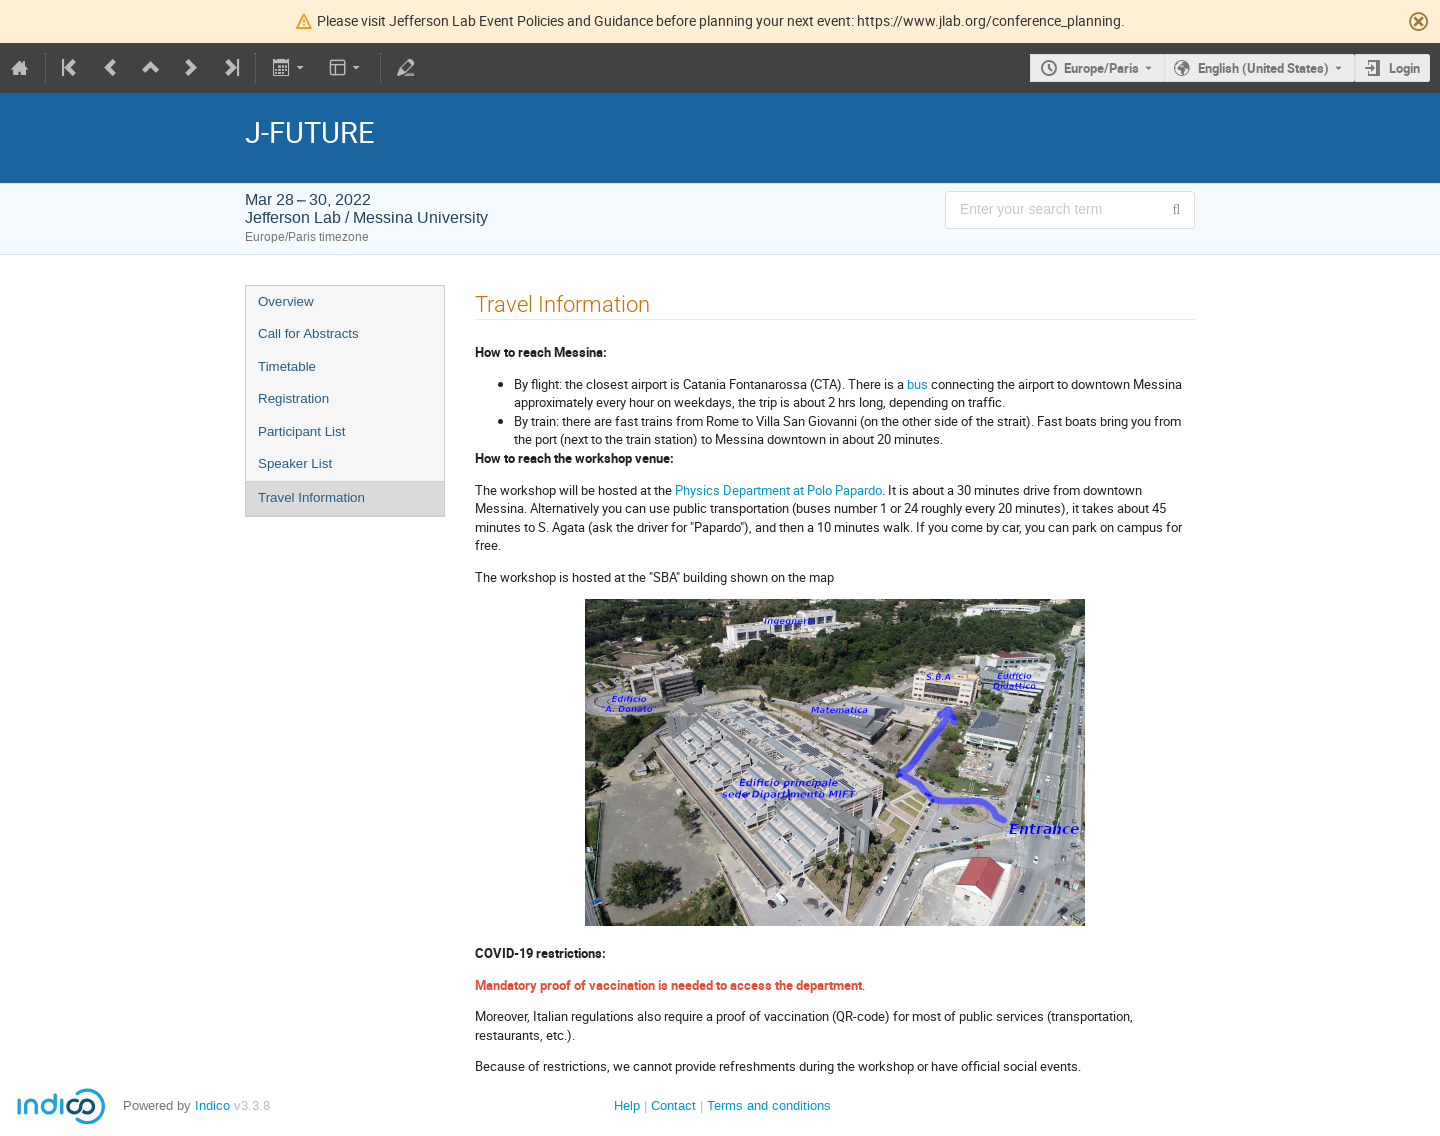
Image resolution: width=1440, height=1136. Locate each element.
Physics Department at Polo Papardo (778, 490)
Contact (673, 1105)
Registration (293, 398)
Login (1404, 68)
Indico (212, 1105)
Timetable (287, 366)
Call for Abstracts (308, 333)
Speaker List (295, 463)
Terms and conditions (769, 1105)
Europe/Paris (1101, 68)
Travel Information (311, 497)
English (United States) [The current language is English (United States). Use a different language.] (1263, 68)
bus (917, 384)
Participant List (301, 431)
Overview (286, 301)
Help (627, 1105)
